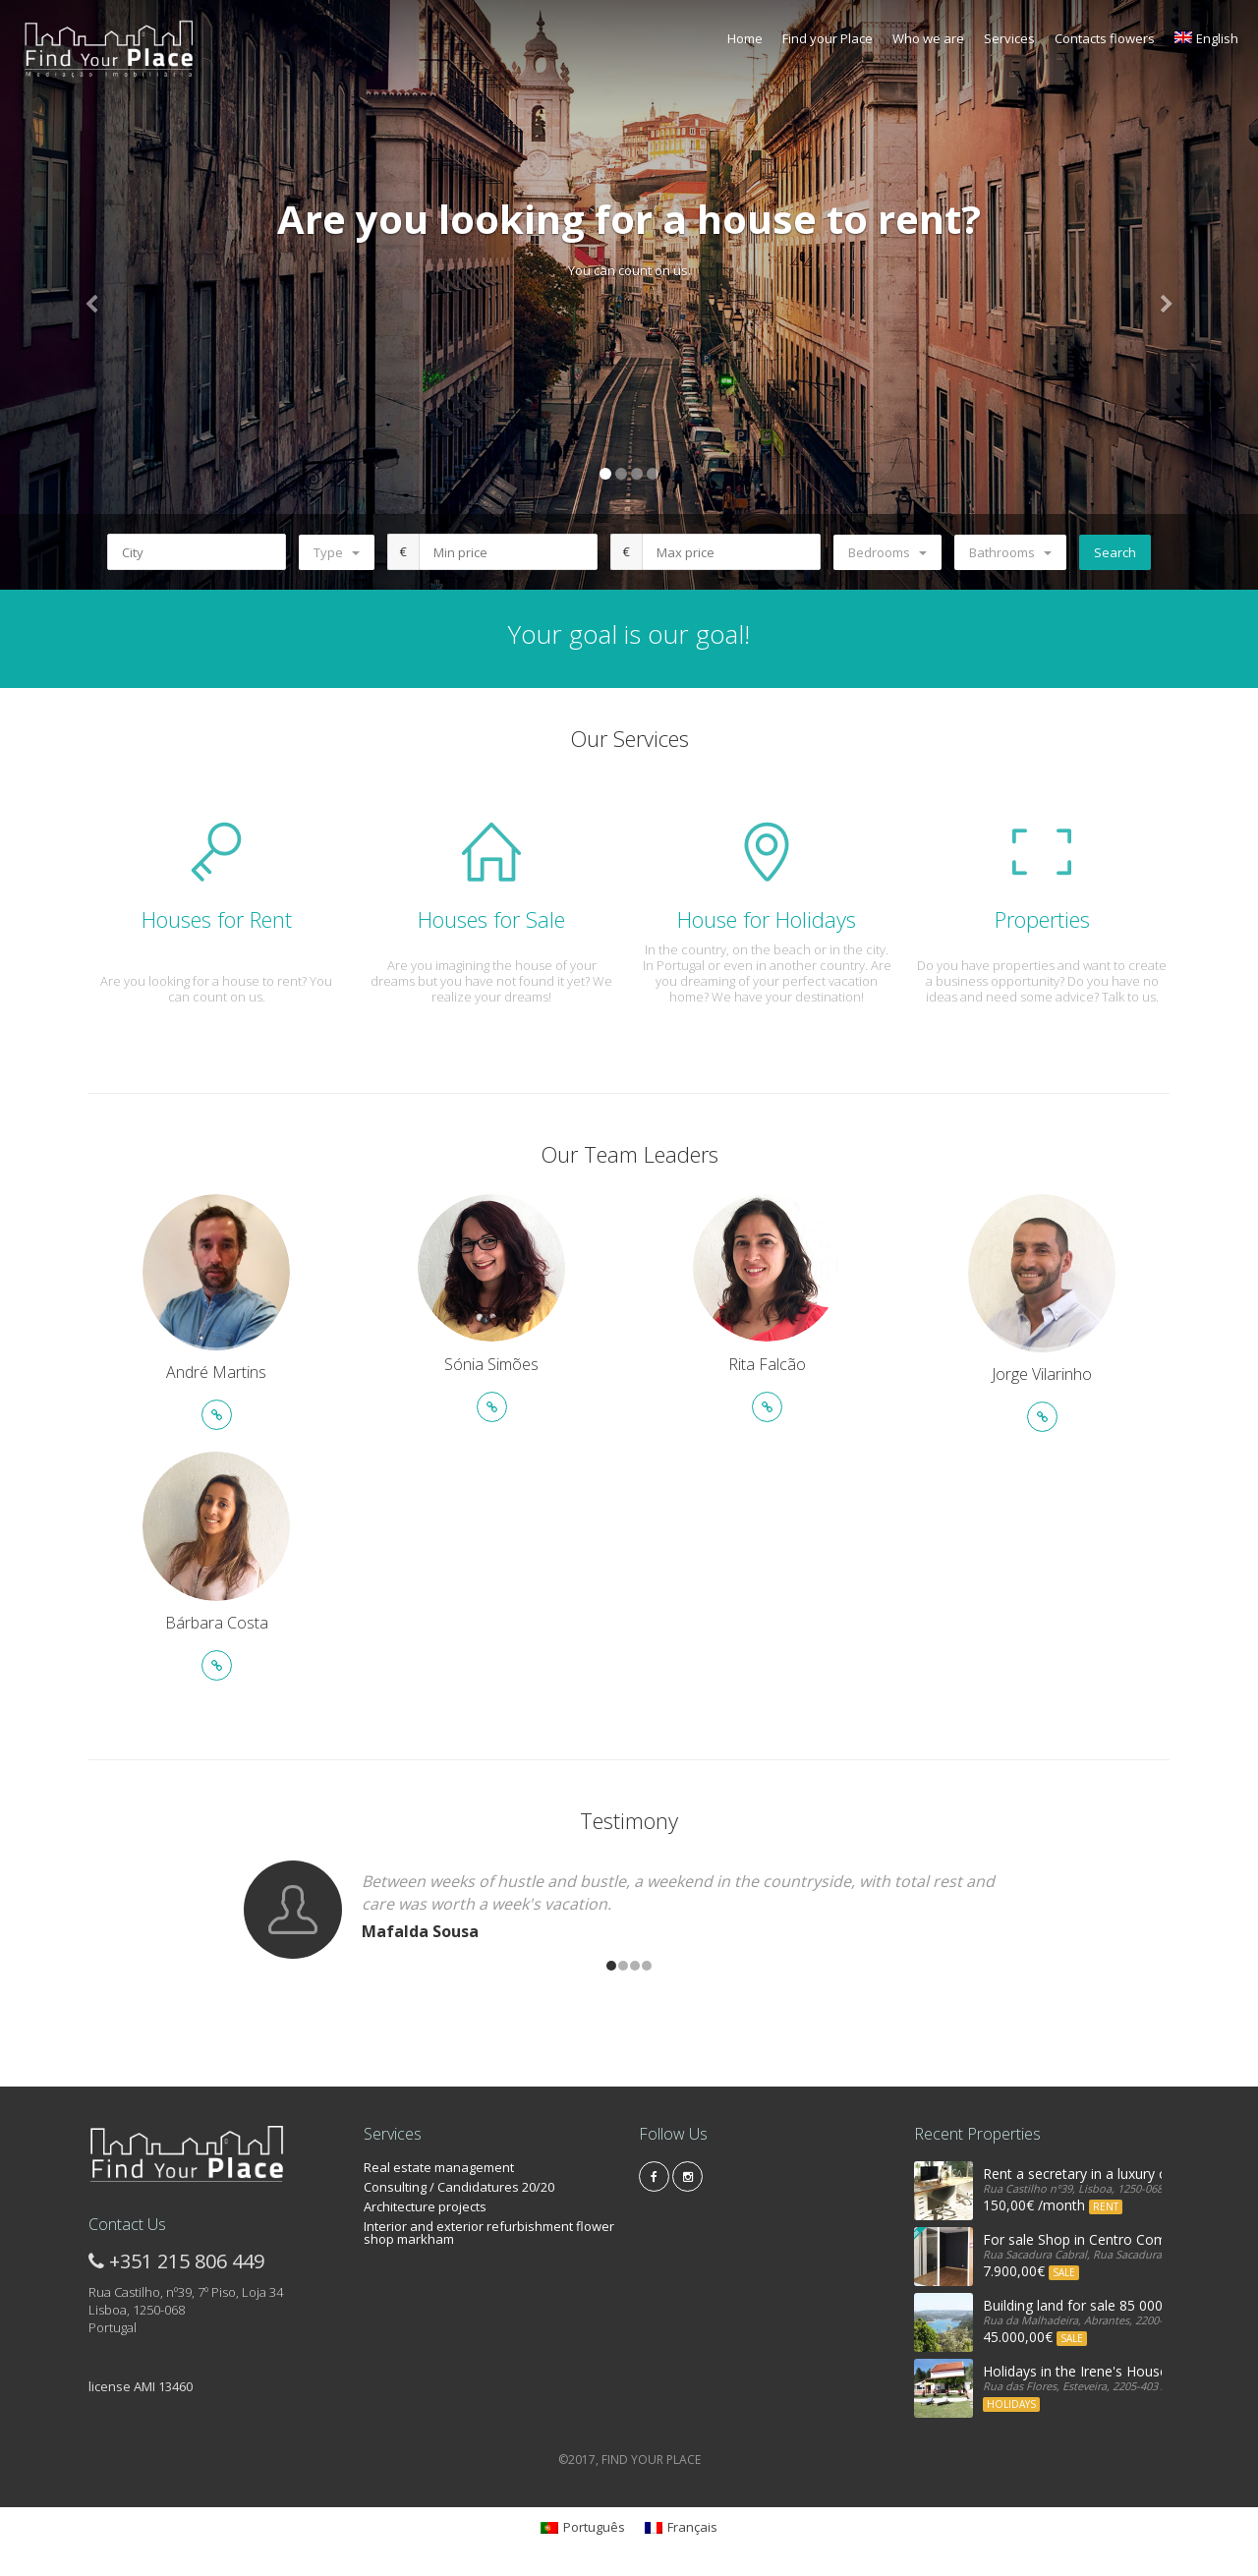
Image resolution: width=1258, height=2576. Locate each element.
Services (1009, 38)
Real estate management (439, 2167)
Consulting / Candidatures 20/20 (459, 2187)
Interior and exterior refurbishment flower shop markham (489, 2232)
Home (745, 38)
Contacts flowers (1105, 38)
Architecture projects (425, 2206)
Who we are (928, 38)
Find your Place (827, 38)
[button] (94, 295)
